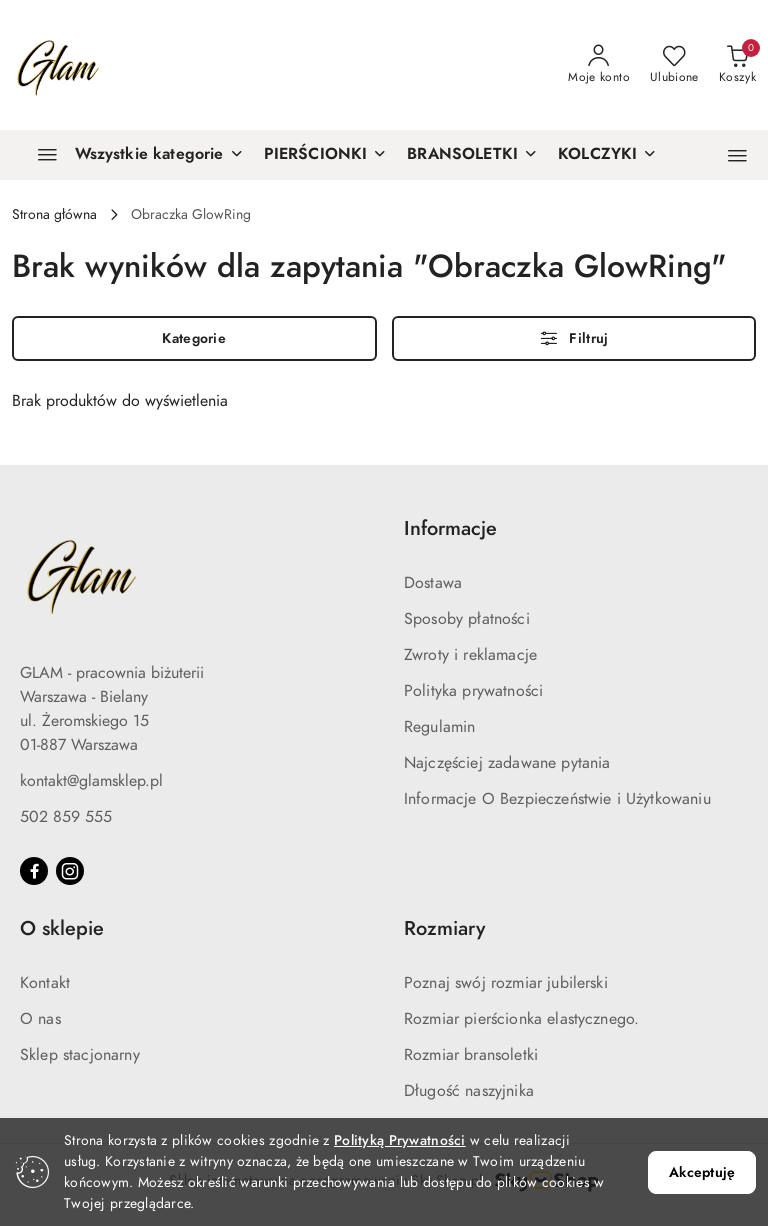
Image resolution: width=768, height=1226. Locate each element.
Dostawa (433, 583)
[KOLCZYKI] (607, 155)
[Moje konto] (599, 65)
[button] (737, 155)
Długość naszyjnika (469, 1091)
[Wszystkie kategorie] (132, 155)
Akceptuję (702, 1172)
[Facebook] (34, 871)
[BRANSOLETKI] (472, 155)
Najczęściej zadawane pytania (507, 763)
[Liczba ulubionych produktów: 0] (674, 65)
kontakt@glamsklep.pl (91, 781)
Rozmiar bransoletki (471, 1055)
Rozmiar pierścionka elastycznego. (521, 1019)
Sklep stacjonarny (80, 1055)
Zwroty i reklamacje (470, 655)
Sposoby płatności (467, 619)
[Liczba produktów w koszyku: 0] (737, 65)
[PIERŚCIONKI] (326, 155)
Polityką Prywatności (400, 1140)
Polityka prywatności (473, 691)
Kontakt (45, 983)
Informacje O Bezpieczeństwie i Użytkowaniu (557, 799)
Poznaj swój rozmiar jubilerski (506, 983)
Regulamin (439, 727)
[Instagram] (70, 871)
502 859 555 (66, 817)
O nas (40, 1019)
